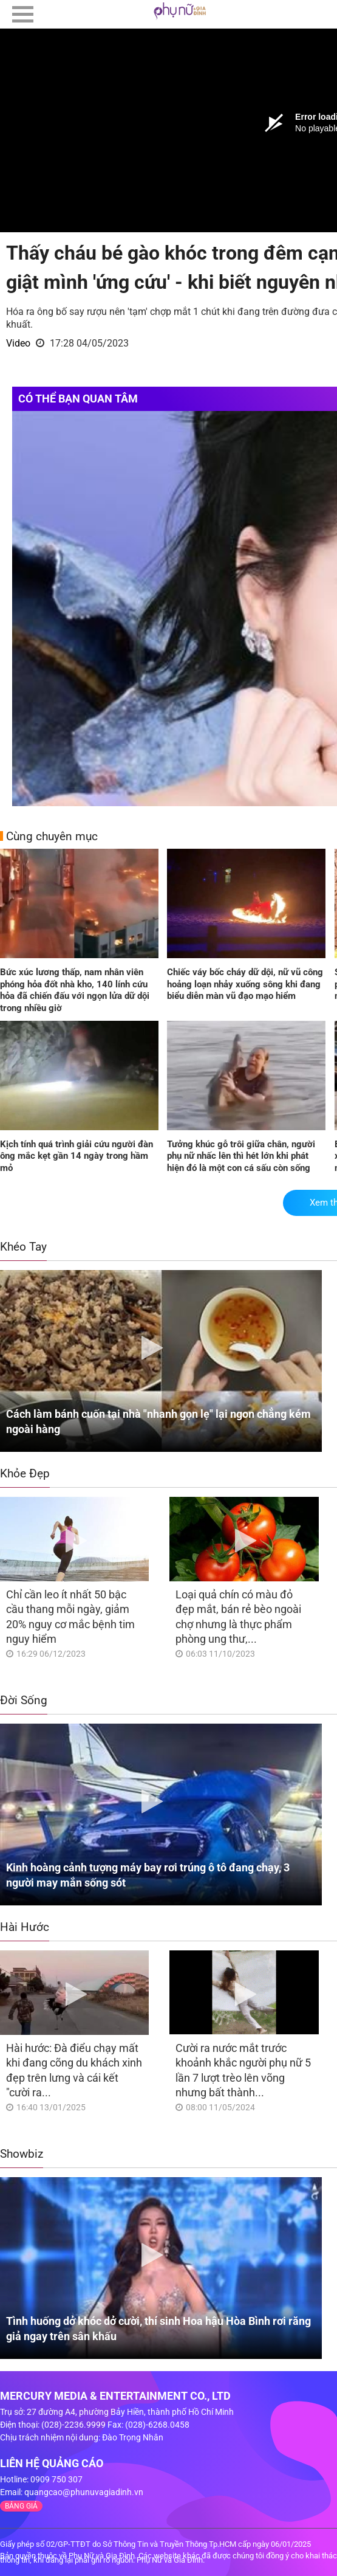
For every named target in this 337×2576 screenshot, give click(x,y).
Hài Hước (24, 1927)
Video (18, 343)
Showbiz (21, 2154)
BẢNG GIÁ (21, 2506)
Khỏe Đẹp (25, 1473)
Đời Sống (23, 1700)
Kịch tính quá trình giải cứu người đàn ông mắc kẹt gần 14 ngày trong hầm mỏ (76, 1156)
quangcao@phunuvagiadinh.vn (83, 2492)
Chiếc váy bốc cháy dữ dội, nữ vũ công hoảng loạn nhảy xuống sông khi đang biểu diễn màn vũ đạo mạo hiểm (245, 984)
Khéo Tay (23, 1247)
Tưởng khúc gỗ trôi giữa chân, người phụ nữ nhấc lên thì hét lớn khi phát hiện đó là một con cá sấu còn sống (241, 1156)
